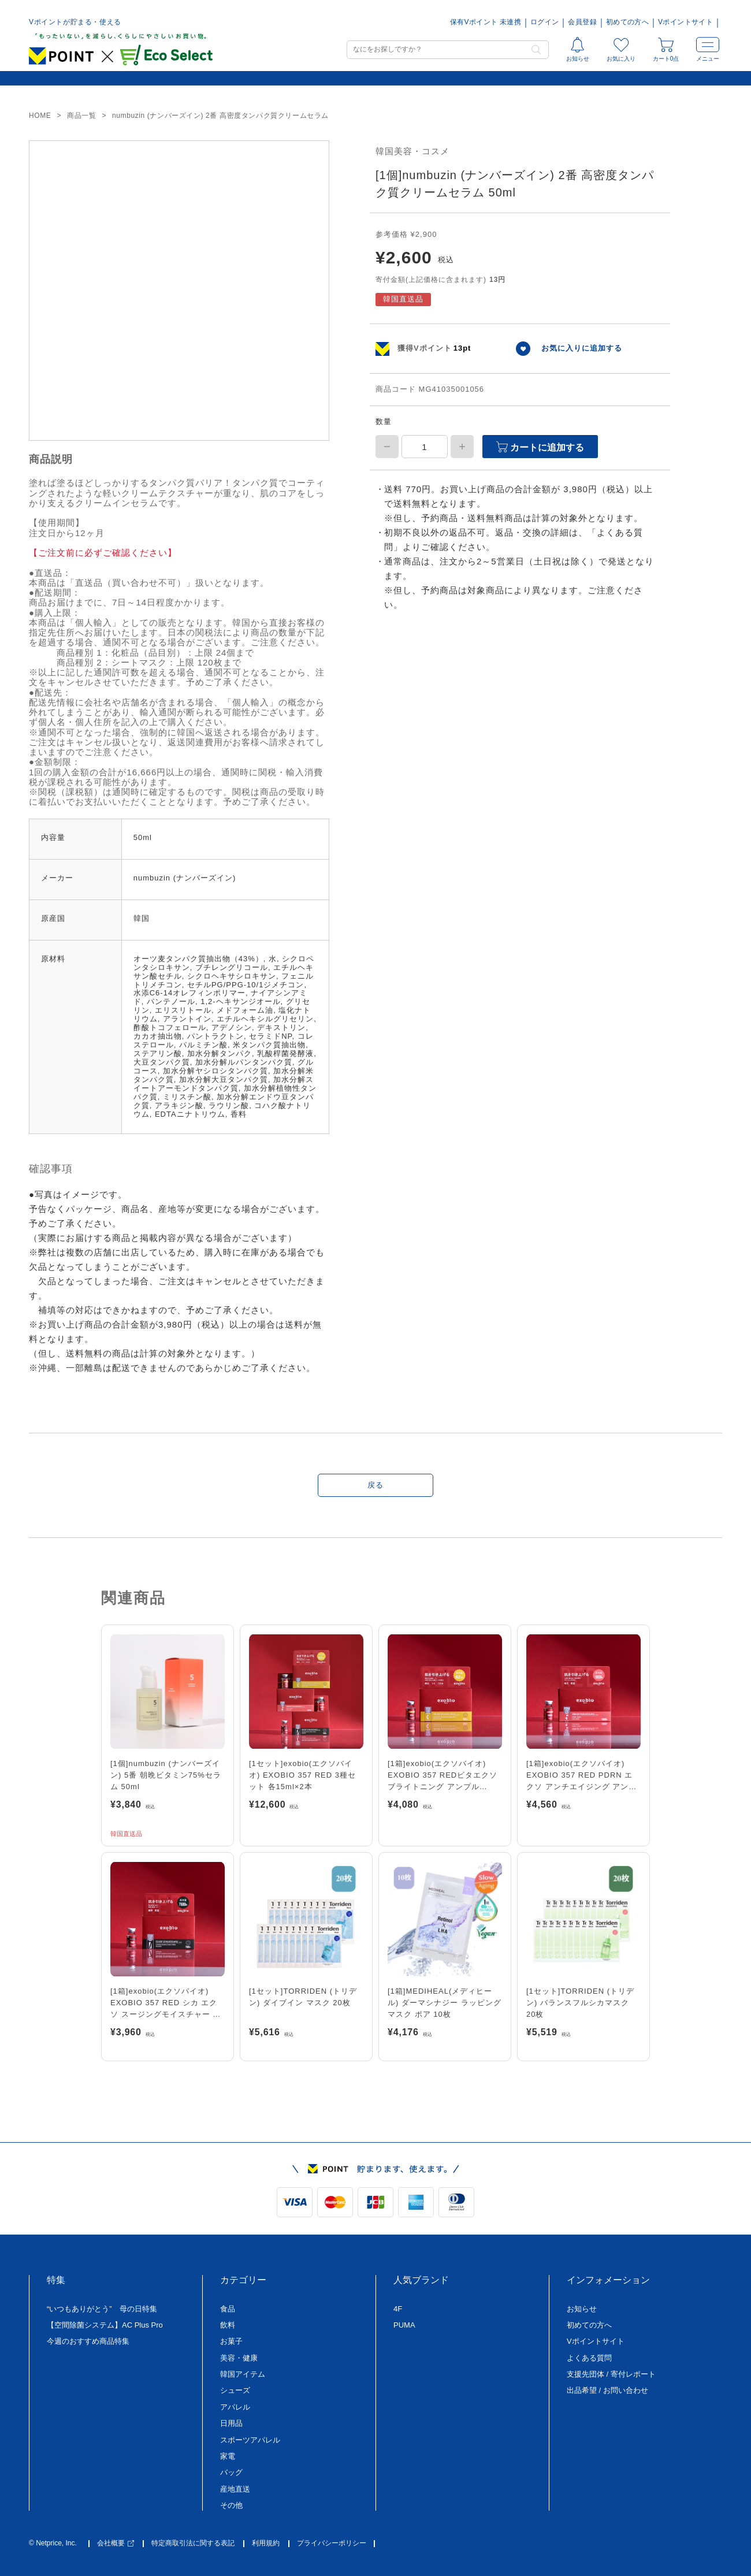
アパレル (235, 2407)
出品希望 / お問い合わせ (607, 2390)
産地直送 (235, 2489)
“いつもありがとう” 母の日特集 (102, 2308)
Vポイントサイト (685, 22)
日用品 (231, 2423)
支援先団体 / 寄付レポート (611, 2374)
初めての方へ (627, 22)
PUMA (404, 2325)
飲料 (227, 2325)
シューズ (235, 2390)
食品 (227, 2308)
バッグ (231, 2472)
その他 (231, 2505)
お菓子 (231, 2341)
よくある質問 (589, 2358)
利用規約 (266, 2543)
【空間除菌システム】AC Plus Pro (105, 2325)
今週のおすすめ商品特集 (88, 2341)
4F (397, 2308)
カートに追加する (540, 446)
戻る (375, 1485)
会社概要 (115, 2543)
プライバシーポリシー (331, 2543)
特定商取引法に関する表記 (193, 2543)
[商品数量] (424, 446)
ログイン (544, 22)
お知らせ (582, 2308)
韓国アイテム (242, 2374)
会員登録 (582, 22)
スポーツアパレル (250, 2440)
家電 (227, 2456)
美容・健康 (239, 2358)
